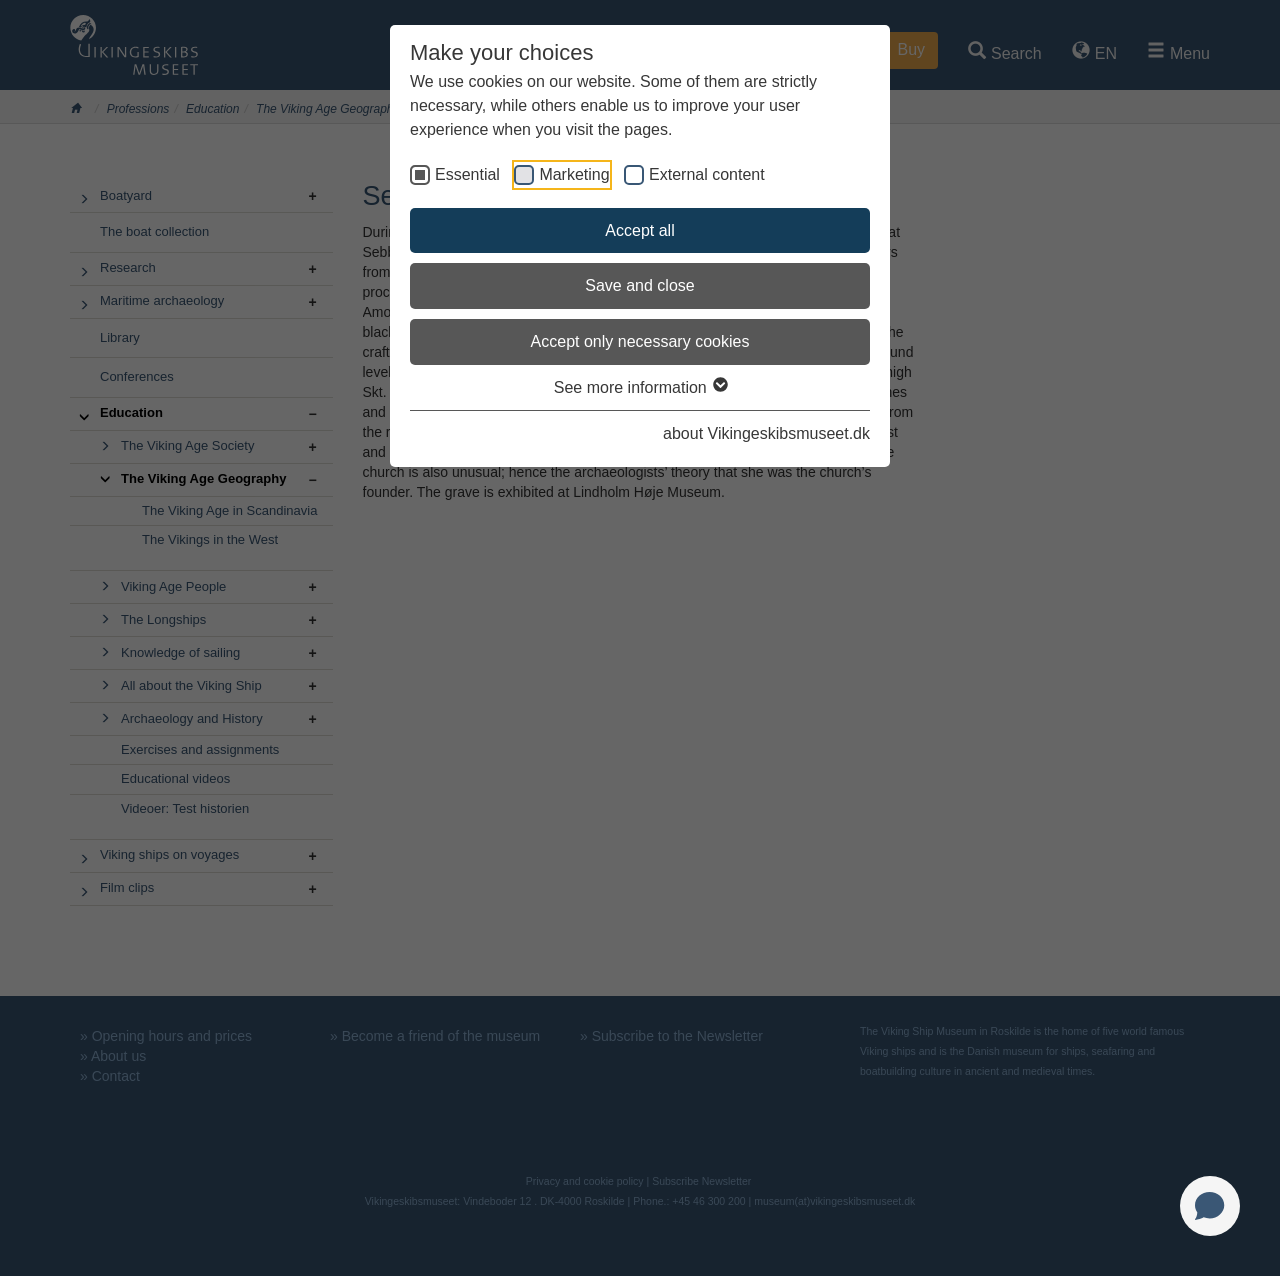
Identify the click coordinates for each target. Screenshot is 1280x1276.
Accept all (639, 230)
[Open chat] (1210, 1206)
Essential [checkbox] (467, 174)
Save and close (639, 285)
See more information (640, 387)
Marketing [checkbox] (574, 174)
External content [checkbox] (707, 174)
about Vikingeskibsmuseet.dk (766, 433)
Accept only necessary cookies (640, 341)
